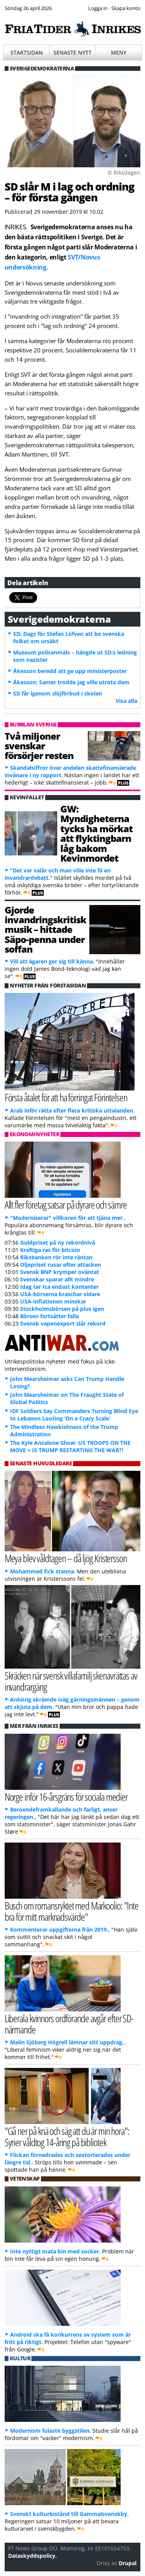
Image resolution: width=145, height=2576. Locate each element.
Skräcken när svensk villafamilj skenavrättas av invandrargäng (71, 1681)
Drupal (127, 2563)
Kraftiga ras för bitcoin (50, 1250)
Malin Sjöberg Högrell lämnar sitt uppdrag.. (67, 2042)
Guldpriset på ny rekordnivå (57, 1242)
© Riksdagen (123, 172)
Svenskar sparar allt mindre (57, 1279)
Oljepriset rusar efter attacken (60, 1264)
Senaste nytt (72, 52)
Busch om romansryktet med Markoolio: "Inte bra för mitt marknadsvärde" (72, 1911)
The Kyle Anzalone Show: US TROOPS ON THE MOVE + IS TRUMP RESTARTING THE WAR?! (70, 1446)
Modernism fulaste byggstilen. (50, 2430)
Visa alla (126, 700)
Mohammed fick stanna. (42, 1571)
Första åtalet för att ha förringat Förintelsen (66, 1097)
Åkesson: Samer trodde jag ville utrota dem (71, 682)
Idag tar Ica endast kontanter (59, 1286)
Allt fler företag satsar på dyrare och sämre (66, 1204)
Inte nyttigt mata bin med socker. (55, 2251)
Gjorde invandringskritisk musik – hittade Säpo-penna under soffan (45, 929)
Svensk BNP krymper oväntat (59, 1272)
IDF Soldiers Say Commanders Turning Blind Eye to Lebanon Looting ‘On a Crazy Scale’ (74, 1414)
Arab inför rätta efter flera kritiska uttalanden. (72, 1110)
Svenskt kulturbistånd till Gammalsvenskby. (69, 2514)
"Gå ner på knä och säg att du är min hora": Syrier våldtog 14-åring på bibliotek (67, 2136)
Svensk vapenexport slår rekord (63, 1323)
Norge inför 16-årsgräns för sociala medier (66, 1796)
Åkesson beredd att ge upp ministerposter (70, 671)
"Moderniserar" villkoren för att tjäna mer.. (68, 1217)
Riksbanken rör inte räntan (56, 1257)
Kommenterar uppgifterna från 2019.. (60, 1929)
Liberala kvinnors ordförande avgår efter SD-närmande (69, 2024)
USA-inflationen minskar (53, 1301)
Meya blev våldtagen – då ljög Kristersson (66, 1558)
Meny (118, 52)
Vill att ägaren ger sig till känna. (52, 961)
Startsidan (26, 52)
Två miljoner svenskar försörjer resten (39, 746)
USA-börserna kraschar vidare (60, 1294)
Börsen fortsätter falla (49, 1316)
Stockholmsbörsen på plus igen (62, 1308)
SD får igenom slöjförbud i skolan (57, 693)
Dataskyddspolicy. (32, 2555)
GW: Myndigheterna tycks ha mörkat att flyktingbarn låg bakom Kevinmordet (96, 833)
